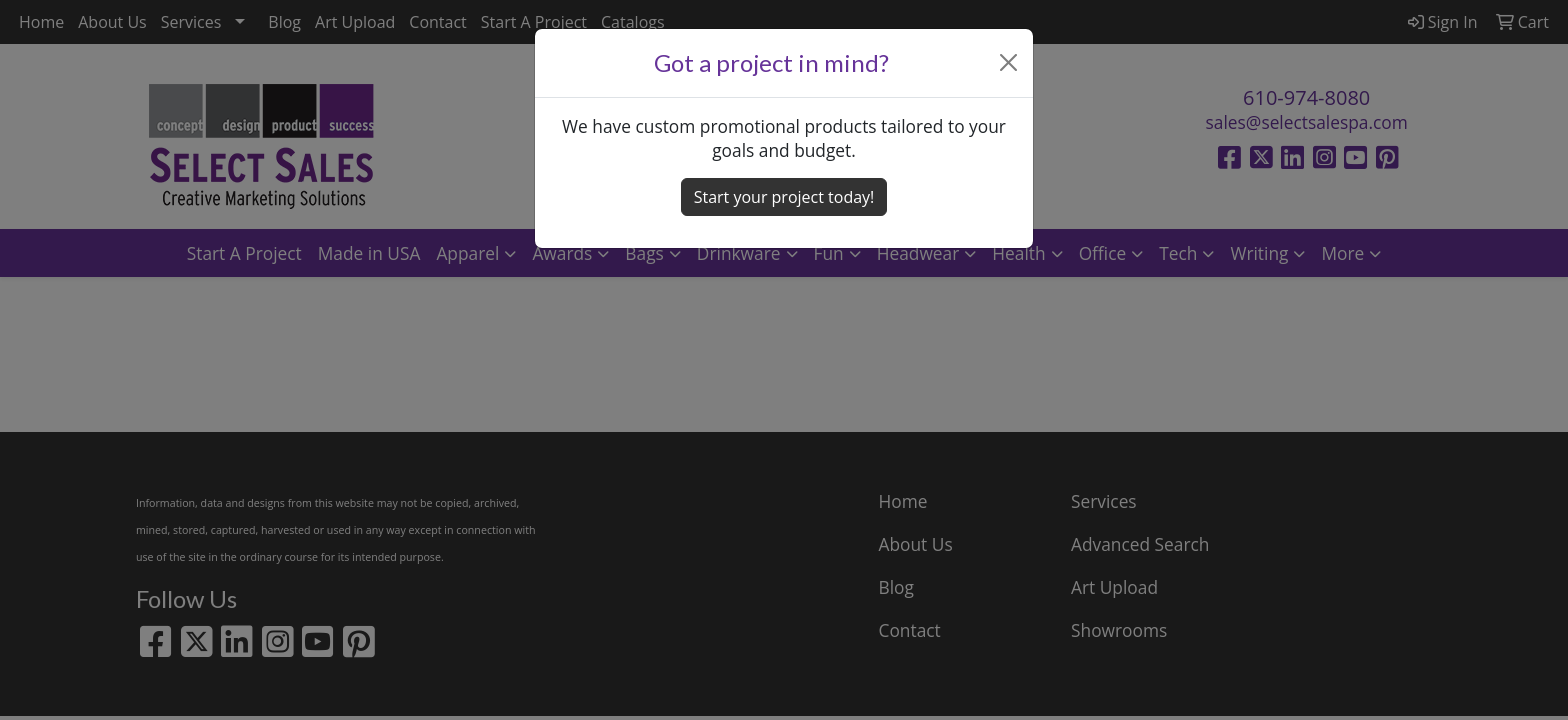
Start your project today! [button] (784, 197)
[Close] (1009, 62)
